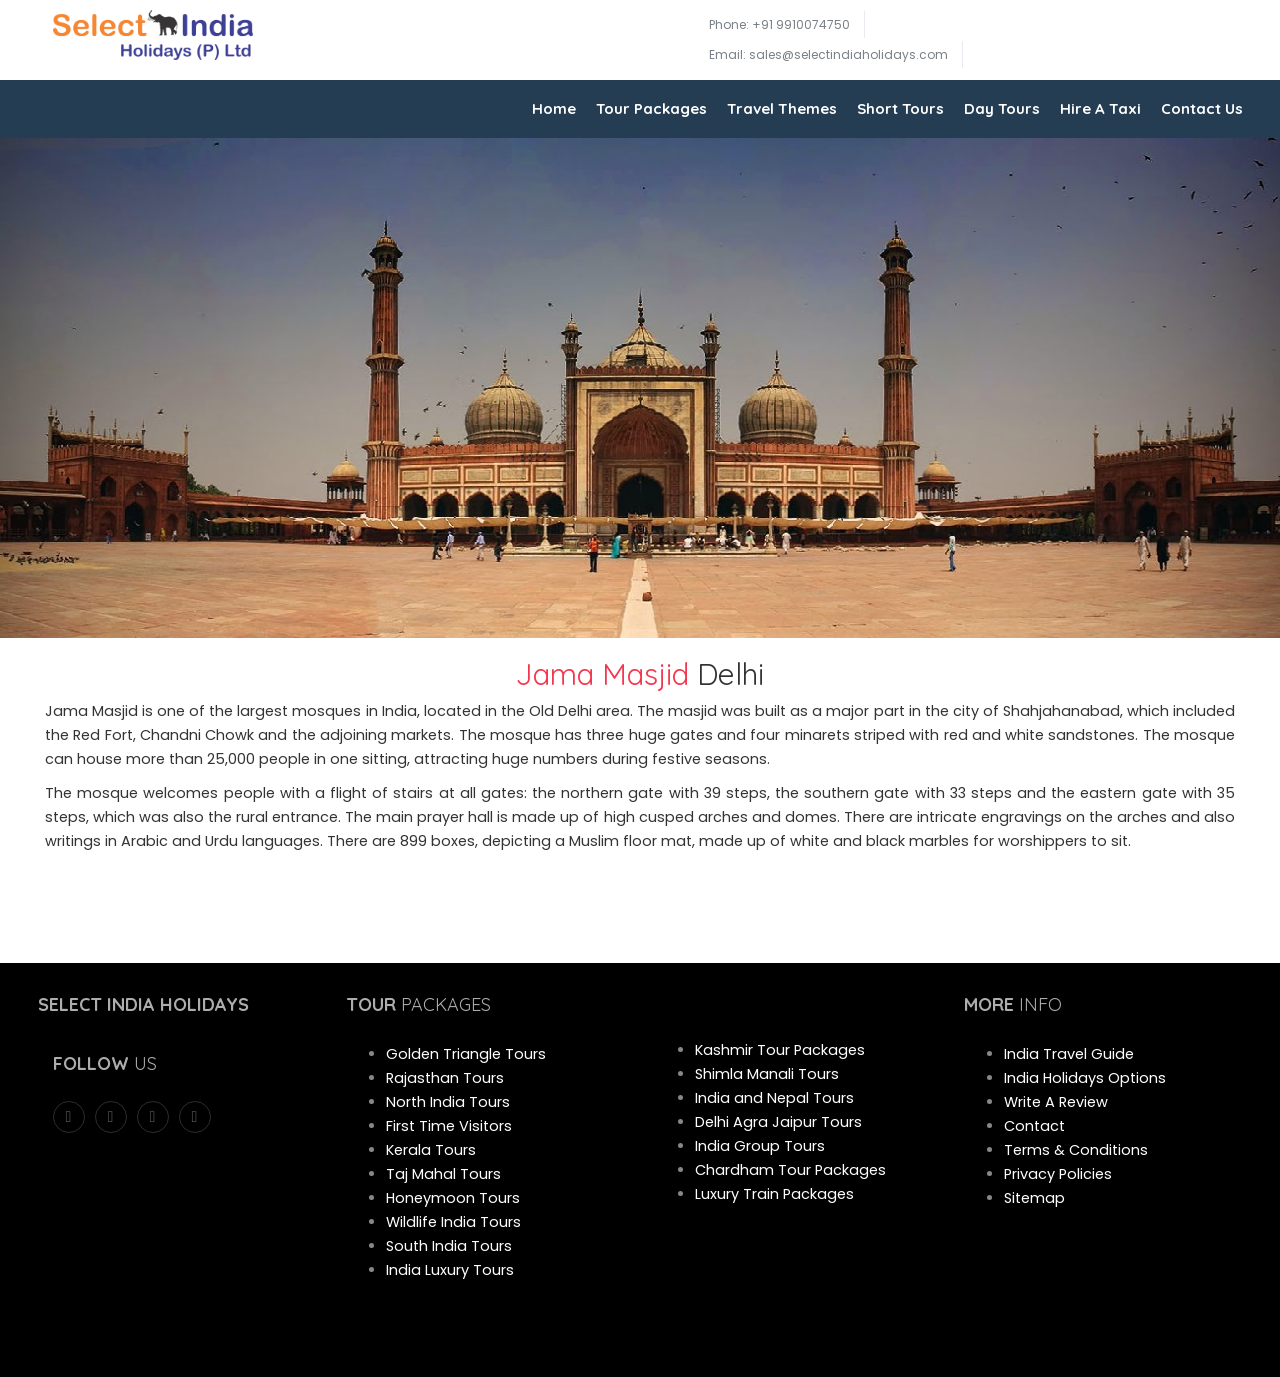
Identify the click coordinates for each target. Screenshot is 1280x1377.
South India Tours (449, 1246)
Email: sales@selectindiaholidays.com (828, 54)
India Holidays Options (1085, 1078)
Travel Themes (782, 108)
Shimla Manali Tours (767, 1074)
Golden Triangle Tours (466, 1054)
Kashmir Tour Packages (780, 1050)
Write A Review (1056, 1102)
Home (554, 108)
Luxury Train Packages (774, 1194)
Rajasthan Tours (445, 1078)
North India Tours (448, 1102)
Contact (1034, 1126)
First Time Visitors (449, 1126)
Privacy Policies (1058, 1174)
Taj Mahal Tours (443, 1174)
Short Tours (900, 108)
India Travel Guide (1069, 1054)
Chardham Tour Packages (790, 1170)
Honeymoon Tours (453, 1198)
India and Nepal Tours (774, 1098)
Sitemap (1034, 1198)
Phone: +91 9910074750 (779, 24)
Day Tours (1002, 108)
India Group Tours (760, 1146)
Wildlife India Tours (453, 1222)
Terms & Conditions (1076, 1150)
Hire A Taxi (1100, 108)
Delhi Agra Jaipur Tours (778, 1122)
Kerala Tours (431, 1150)
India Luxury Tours (450, 1270)
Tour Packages (651, 108)
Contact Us (1202, 108)
